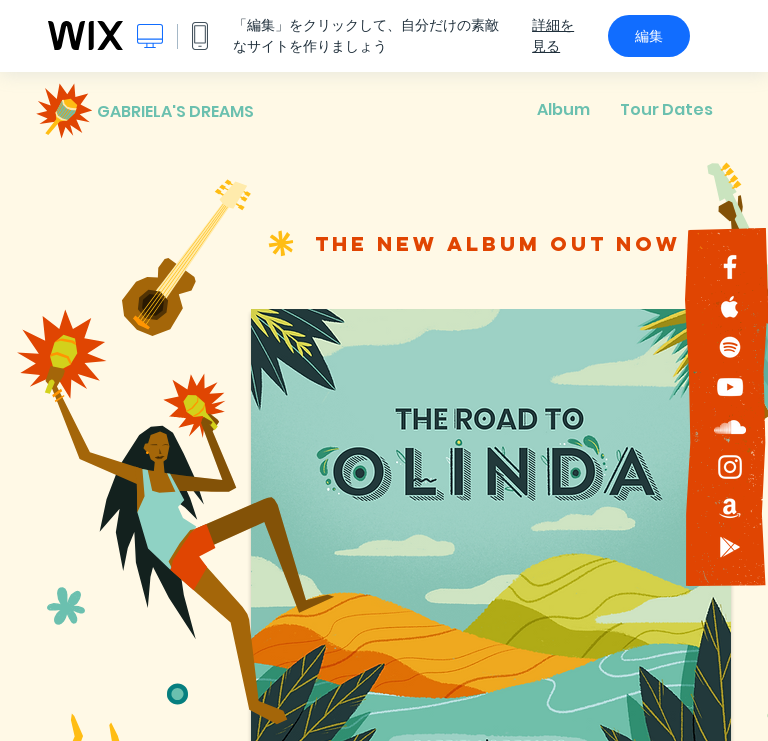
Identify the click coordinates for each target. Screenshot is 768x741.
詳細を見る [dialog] (553, 35)
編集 (649, 36)
